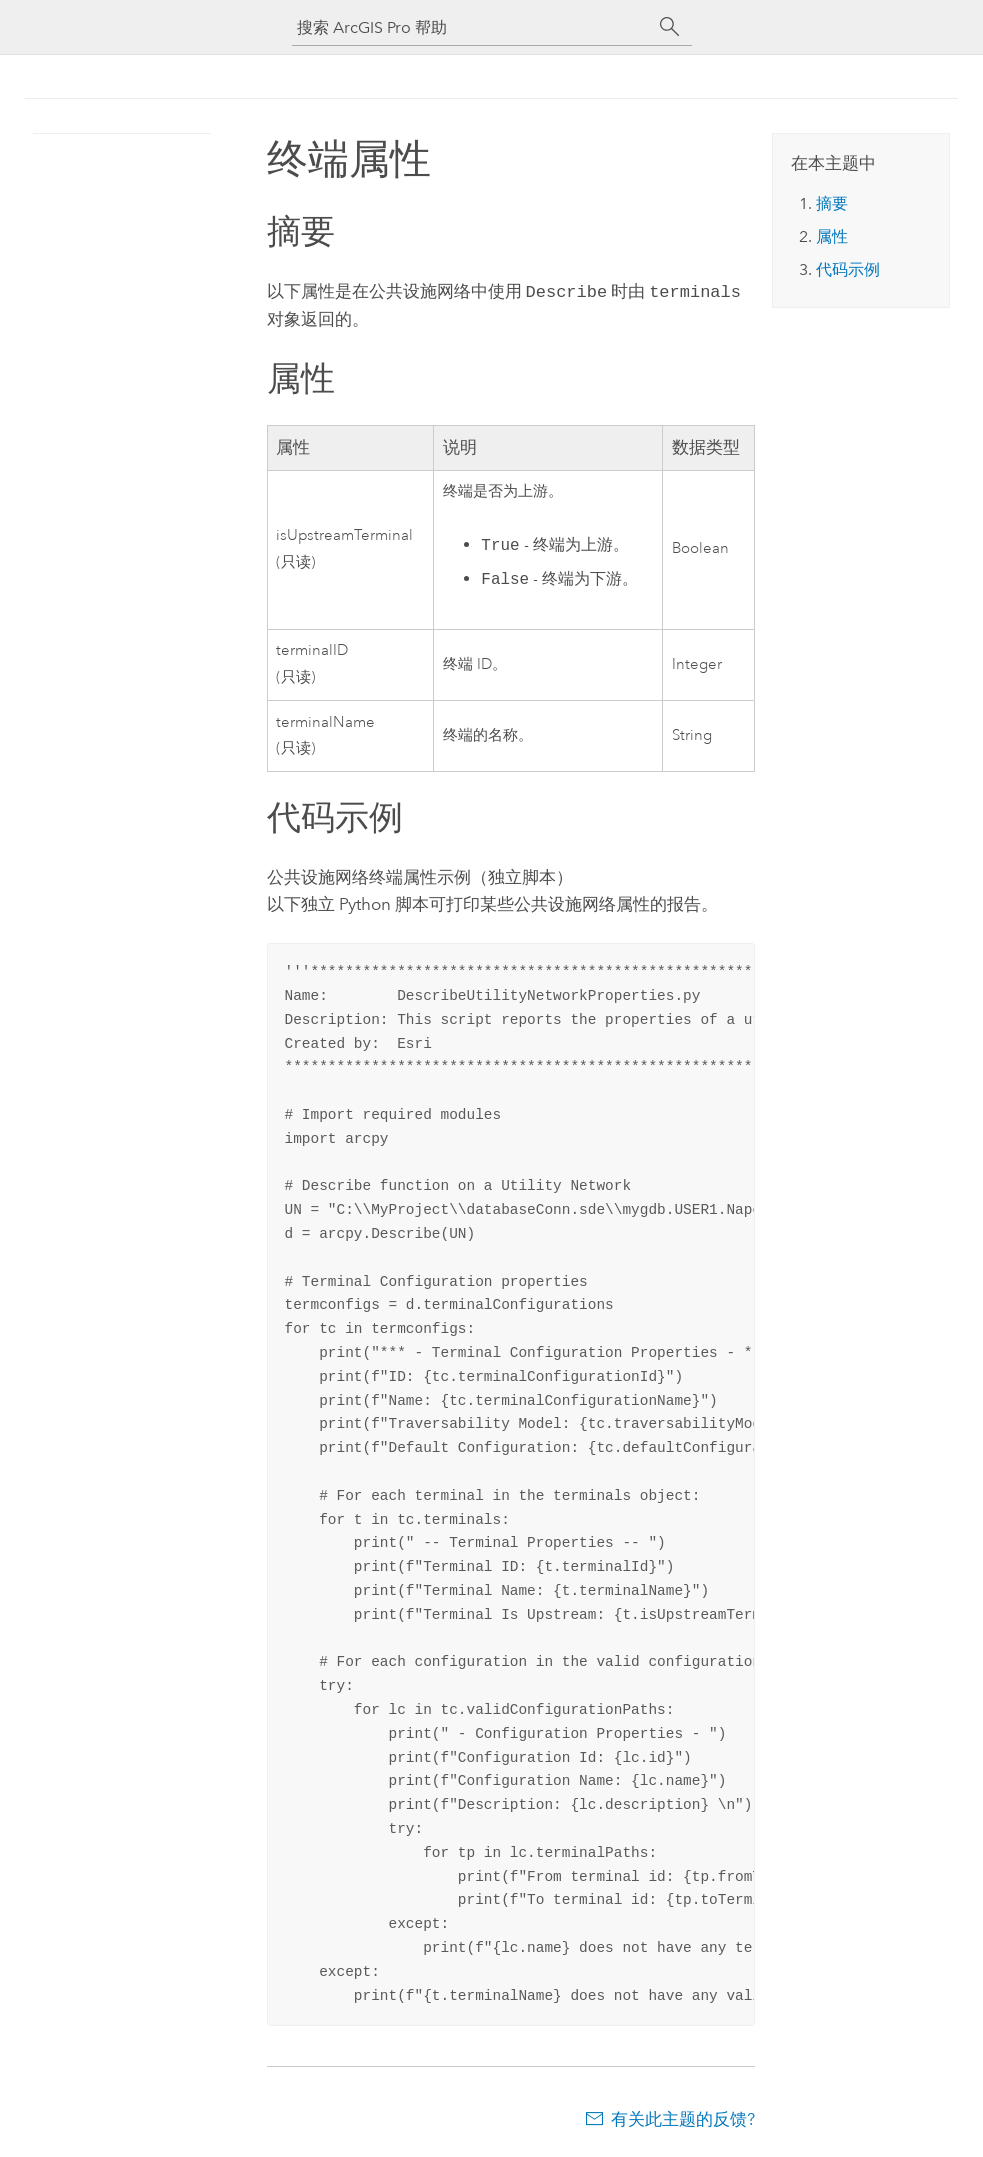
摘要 (832, 203)
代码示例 (848, 269)
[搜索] (670, 27)
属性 (832, 236)
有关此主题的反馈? (683, 2117)
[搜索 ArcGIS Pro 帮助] (472, 27)
